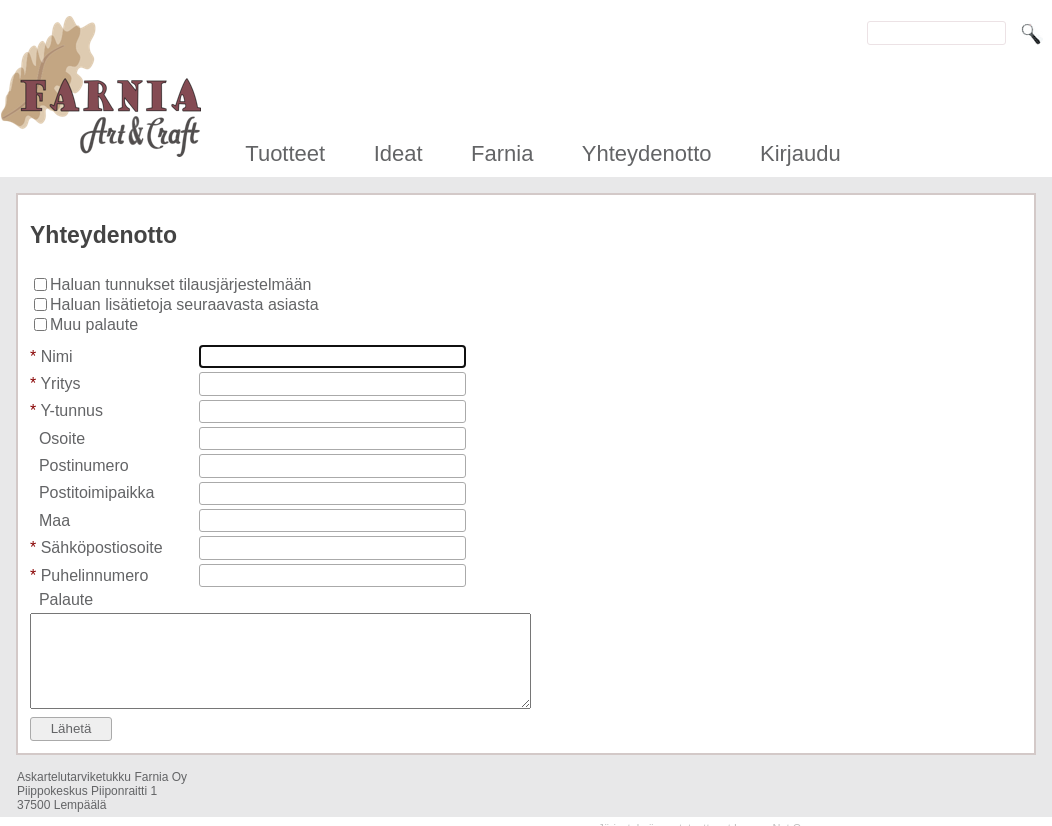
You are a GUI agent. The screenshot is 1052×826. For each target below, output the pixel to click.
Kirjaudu (800, 153)
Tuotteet (285, 153)
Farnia (502, 153)
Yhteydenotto (647, 153)
